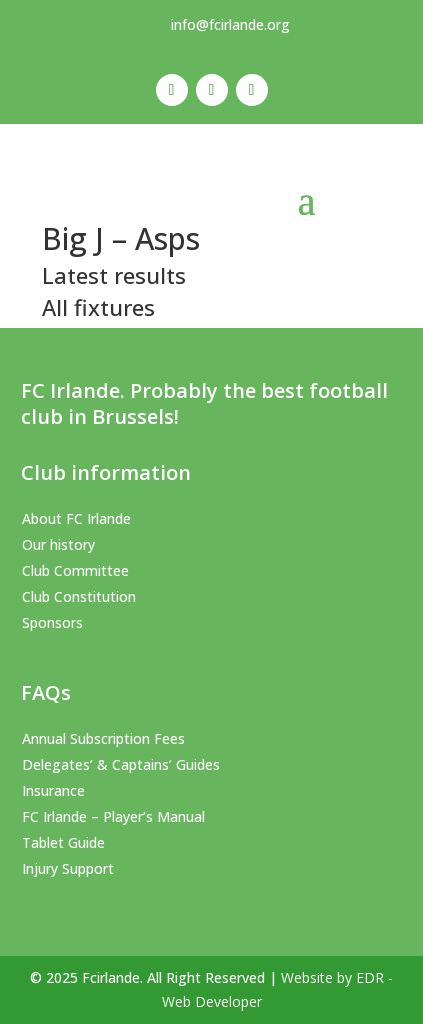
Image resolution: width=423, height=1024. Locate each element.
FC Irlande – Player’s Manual (113, 816)
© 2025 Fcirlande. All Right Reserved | (155, 977)
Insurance (53, 790)
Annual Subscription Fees (103, 738)
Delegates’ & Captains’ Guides (121, 764)
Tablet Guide (63, 842)
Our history (58, 544)
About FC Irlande (76, 518)
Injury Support (68, 868)
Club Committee (75, 570)
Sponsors (52, 622)
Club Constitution (79, 596)
